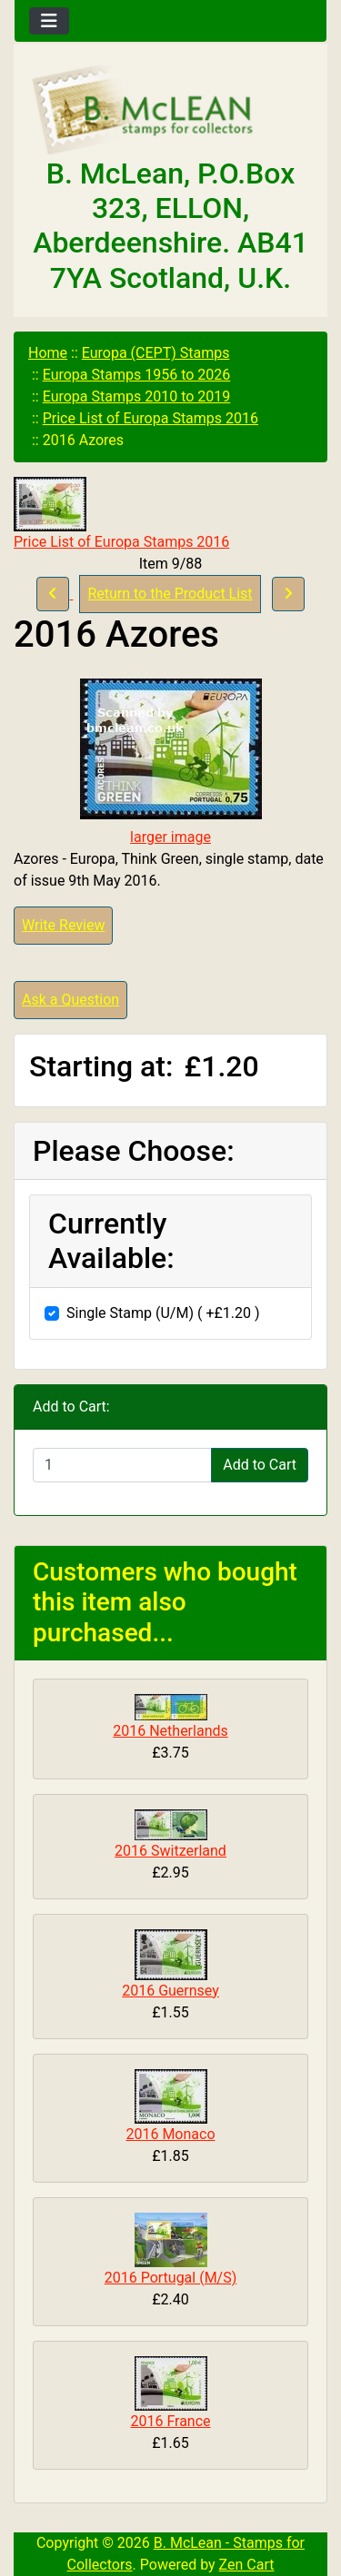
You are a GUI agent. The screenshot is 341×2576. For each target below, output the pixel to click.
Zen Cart (247, 2564)
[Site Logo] (170, 110)
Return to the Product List (169, 593)
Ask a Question (70, 999)
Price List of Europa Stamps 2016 (150, 418)
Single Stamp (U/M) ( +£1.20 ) (163, 1313)
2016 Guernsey (170, 1990)
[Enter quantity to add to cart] (122, 1465)
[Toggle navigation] (49, 21)
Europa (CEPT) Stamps (156, 353)
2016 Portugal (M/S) (171, 2277)
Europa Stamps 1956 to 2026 (137, 374)
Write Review (63, 925)
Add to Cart (259, 1464)
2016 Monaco (170, 2134)
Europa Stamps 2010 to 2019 (137, 396)
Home (47, 353)
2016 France (170, 2421)
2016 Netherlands (170, 1730)
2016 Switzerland (170, 1850)
